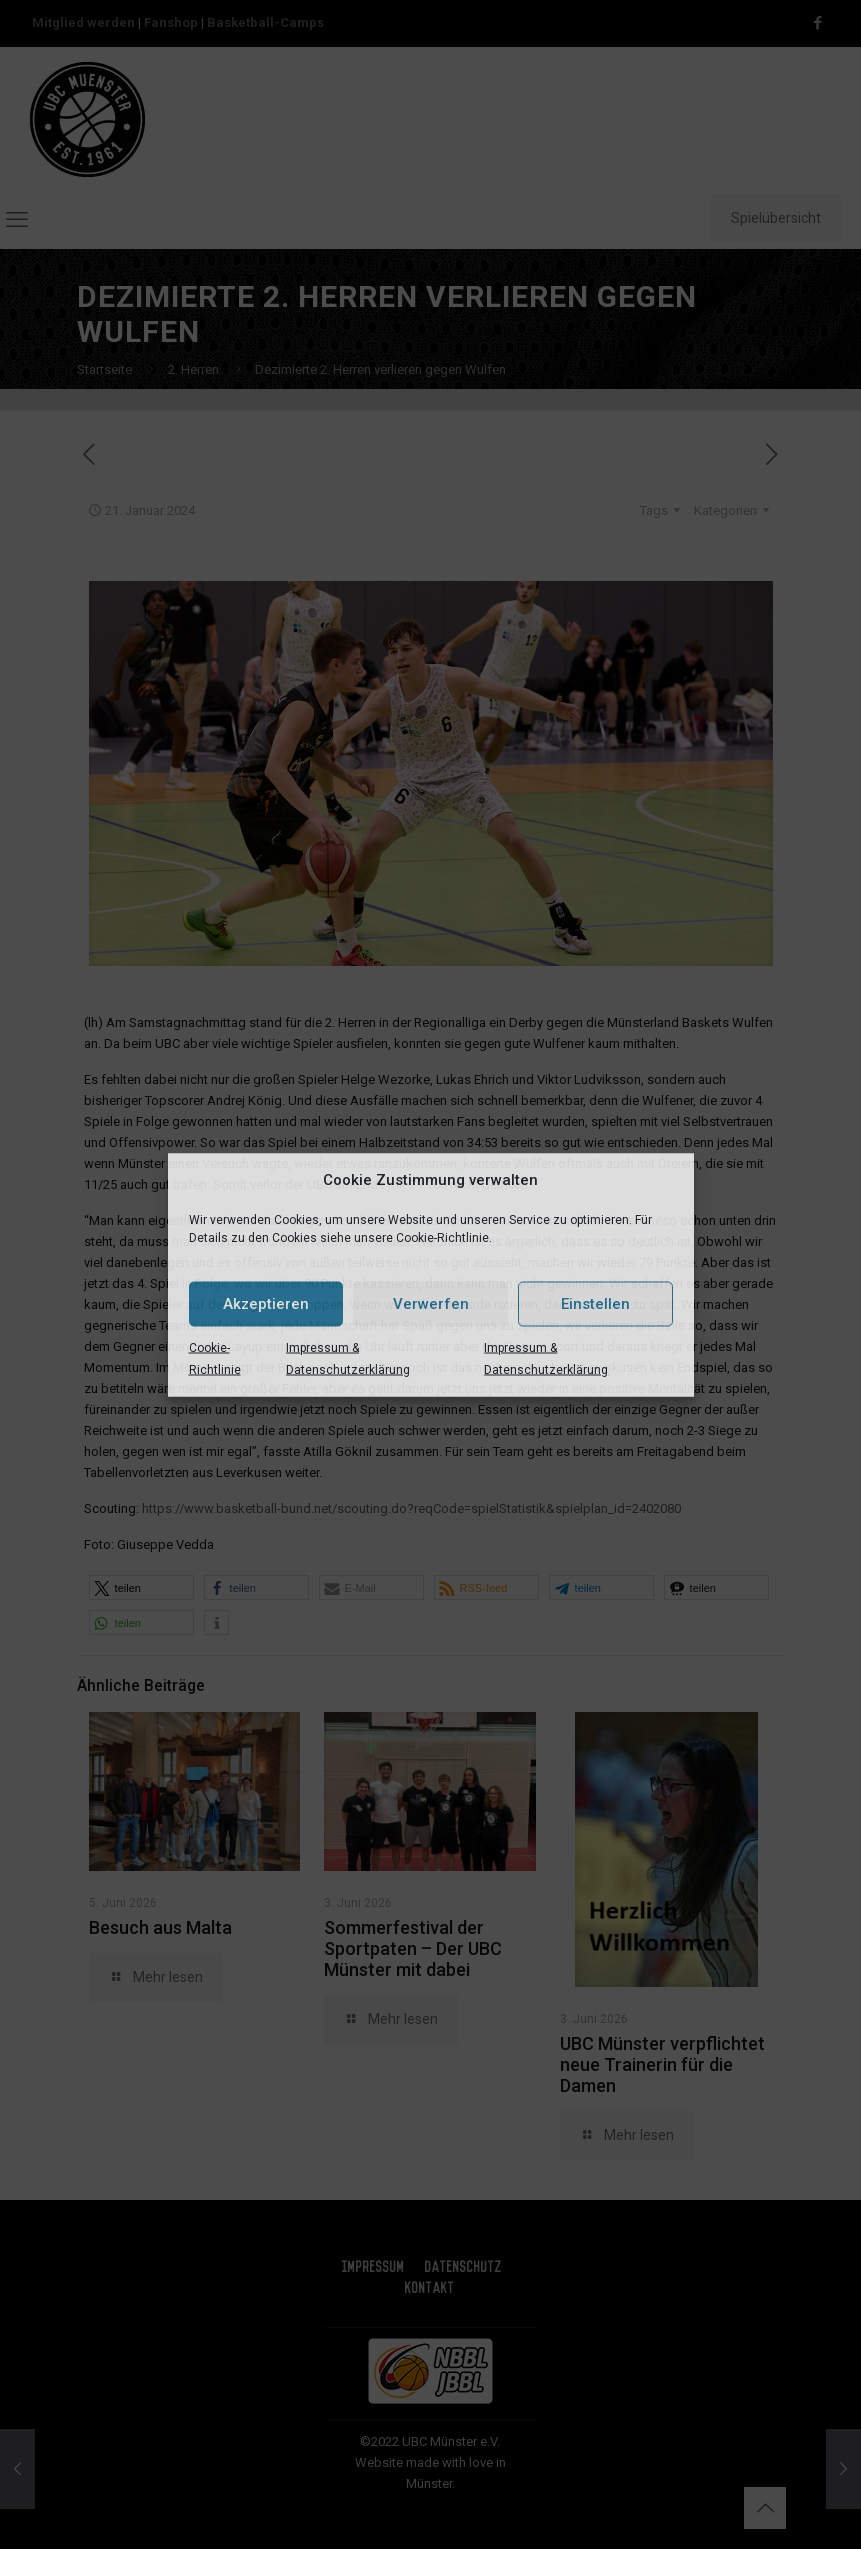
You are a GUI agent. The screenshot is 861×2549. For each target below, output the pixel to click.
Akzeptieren (266, 1304)
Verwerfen (431, 1304)
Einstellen (595, 1304)
